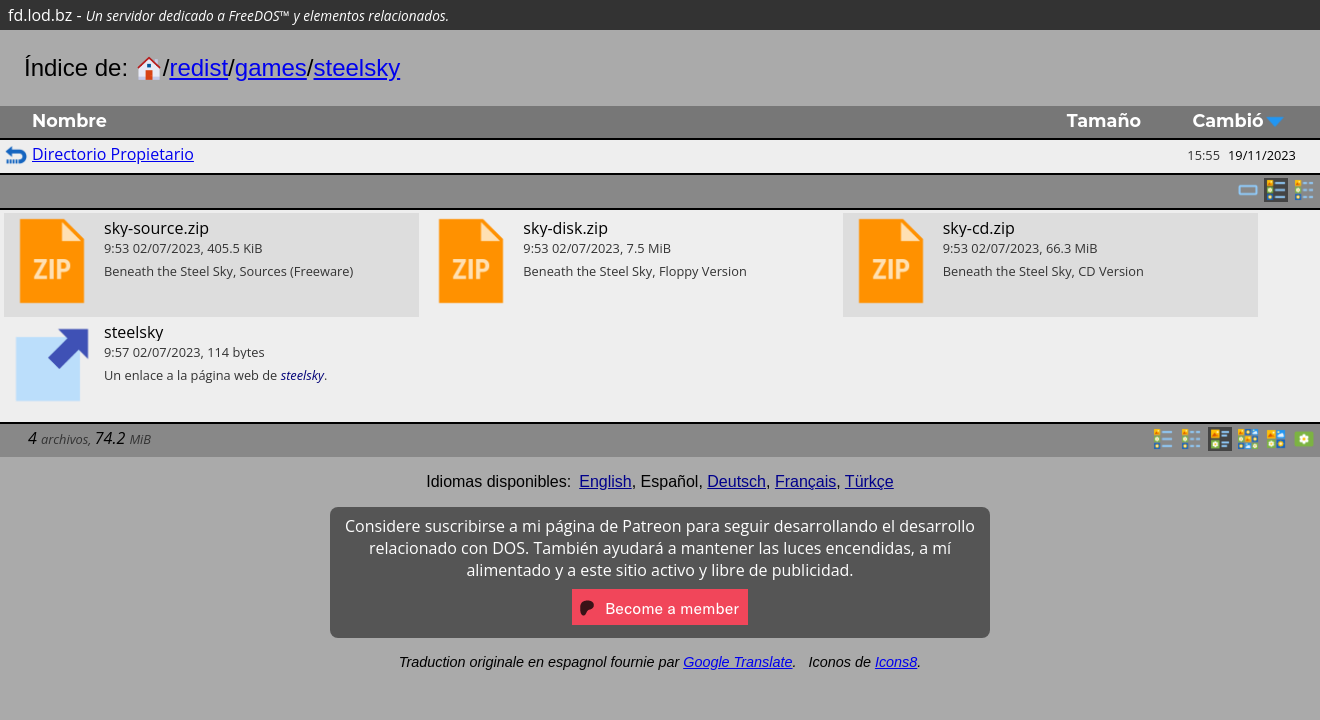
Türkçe (869, 481)
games (271, 67)
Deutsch (736, 481)
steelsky (357, 67)
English (605, 481)
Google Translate (737, 662)
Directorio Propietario (113, 154)
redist (198, 67)
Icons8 (896, 662)
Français (805, 481)
